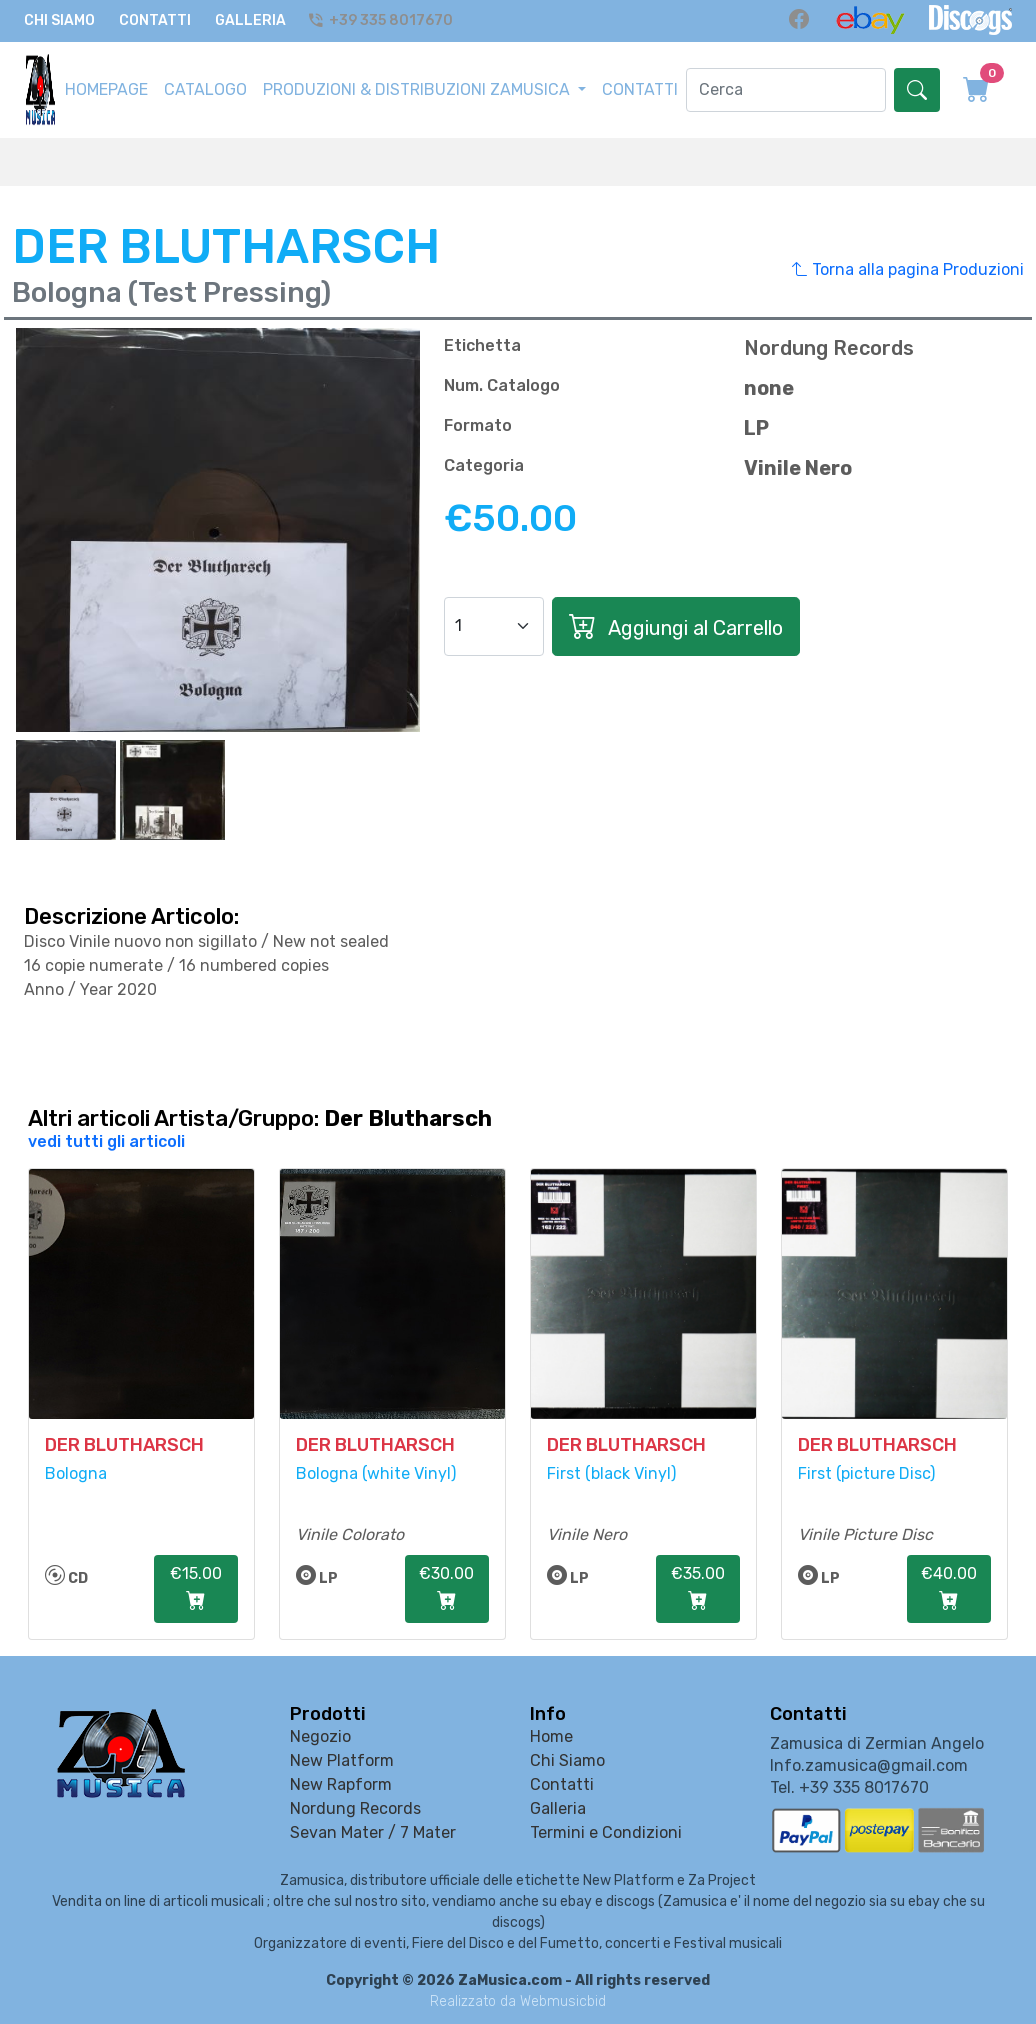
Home (551, 1737)
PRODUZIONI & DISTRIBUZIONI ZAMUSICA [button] (418, 90)
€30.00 (446, 1591)
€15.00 (196, 1591)
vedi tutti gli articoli (106, 1142)
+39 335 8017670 (383, 21)
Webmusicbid (563, 2002)
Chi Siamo (59, 21)
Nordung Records (355, 1809)
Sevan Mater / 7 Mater (373, 1833)
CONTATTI (640, 90)
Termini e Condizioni (606, 1833)
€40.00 (949, 1591)
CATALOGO (205, 90)
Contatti (155, 21)
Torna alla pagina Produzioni (908, 271)
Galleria (250, 21)
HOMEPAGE (106, 90)
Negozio (320, 1737)
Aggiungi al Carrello (676, 627)
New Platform (342, 1761)
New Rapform (341, 1785)
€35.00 (698, 1591)
